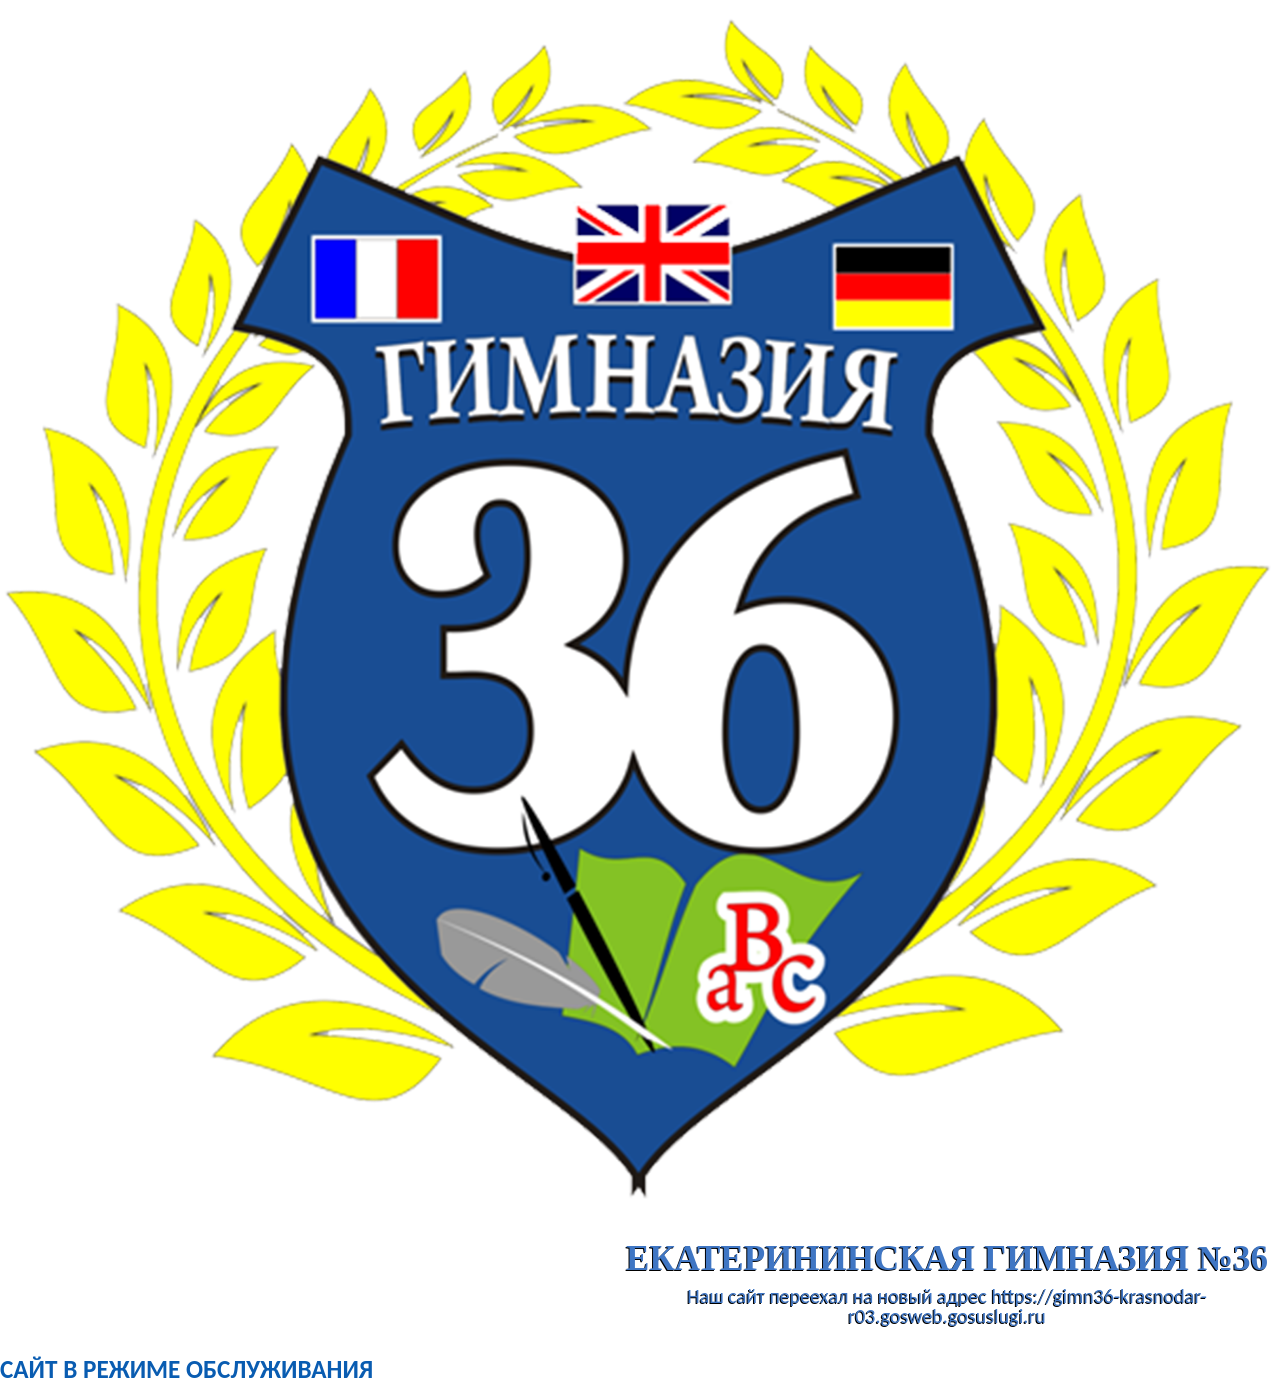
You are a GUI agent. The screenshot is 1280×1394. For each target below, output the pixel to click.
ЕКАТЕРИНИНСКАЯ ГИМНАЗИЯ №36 (947, 1258)
